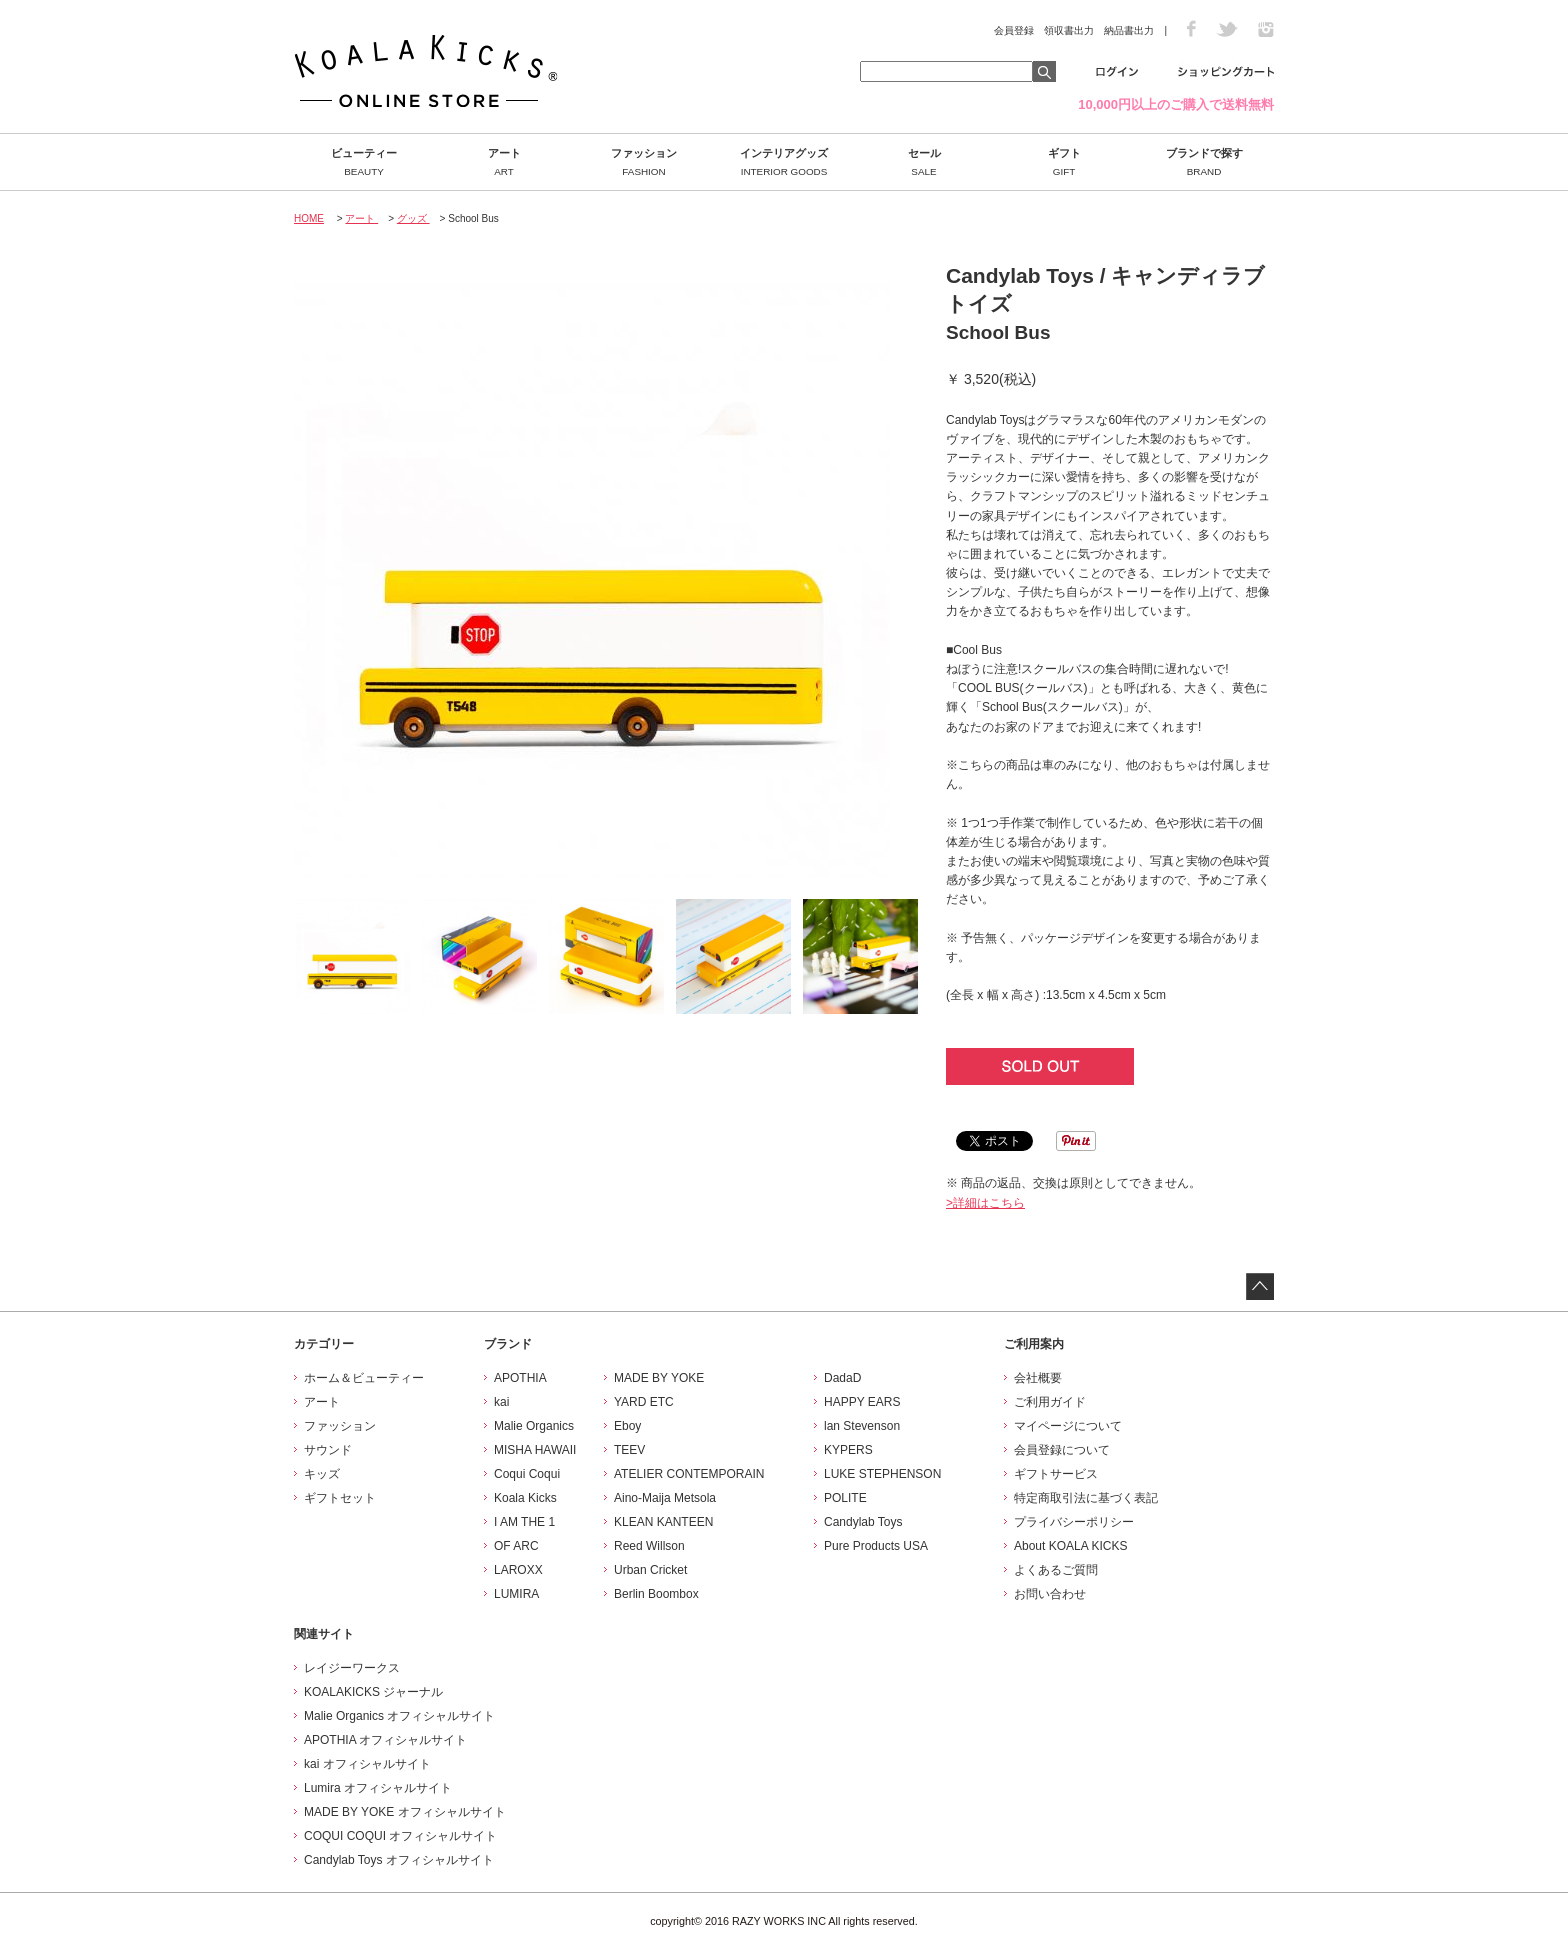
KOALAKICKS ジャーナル (373, 1692)
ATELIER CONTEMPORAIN (689, 1474)
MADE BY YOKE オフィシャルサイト (405, 1812)
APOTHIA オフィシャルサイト (385, 1740)
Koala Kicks (525, 1498)
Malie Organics (534, 1426)
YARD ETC (644, 1402)
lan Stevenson (862, 1426)
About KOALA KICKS (1070, 1546)
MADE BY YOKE (659, 1378)
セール (924, 162)
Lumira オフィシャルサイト (378, 1788)
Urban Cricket (650, 1570)
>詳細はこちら (985, 1203)
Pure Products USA (876, 1546)
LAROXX (518, 1570)
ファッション (644, 162)
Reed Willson (649, 1546)
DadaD (842, 1378)
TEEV (629, 1450)
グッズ (413, 218)
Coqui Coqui (527, 1474)
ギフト (1064, 162)
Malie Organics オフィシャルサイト (399, 1716)
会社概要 (1038, 1378)
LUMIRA (516, 1594)
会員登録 (1014, 30)
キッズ (322, 1474)
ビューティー (364, 162)
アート (504, 162)
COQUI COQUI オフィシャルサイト (400, 1836)
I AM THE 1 (524, 1522)
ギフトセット (340, 1498)
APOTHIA (520, 1378)
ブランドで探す (1204, 162)
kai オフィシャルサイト (367, 1764)
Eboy (627, 1426)
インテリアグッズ (784, 162)
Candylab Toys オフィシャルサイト (399, 1860)
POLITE (845, 1498)
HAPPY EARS (862, 1402)
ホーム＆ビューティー (364, 1378)
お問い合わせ (1050, 1594)
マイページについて (1068, 1426)
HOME (309, 218)
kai (501, 1402)
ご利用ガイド (1050, 1402)
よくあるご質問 (1056, 1570)
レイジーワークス (352, 1668)
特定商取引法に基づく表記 (1086, 1498)
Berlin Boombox (656, 1594)
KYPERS (848, 1450)
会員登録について (1062, 1450)
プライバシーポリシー (1074, 1522)
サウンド (328, 1450)
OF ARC (516, 1546)
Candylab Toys (863, 1522)
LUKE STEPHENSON (882, 1474)
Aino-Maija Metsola (665, 1498)
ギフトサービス (1056, 1474)
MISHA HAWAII (535, 1450)
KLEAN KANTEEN (663, 1522)
